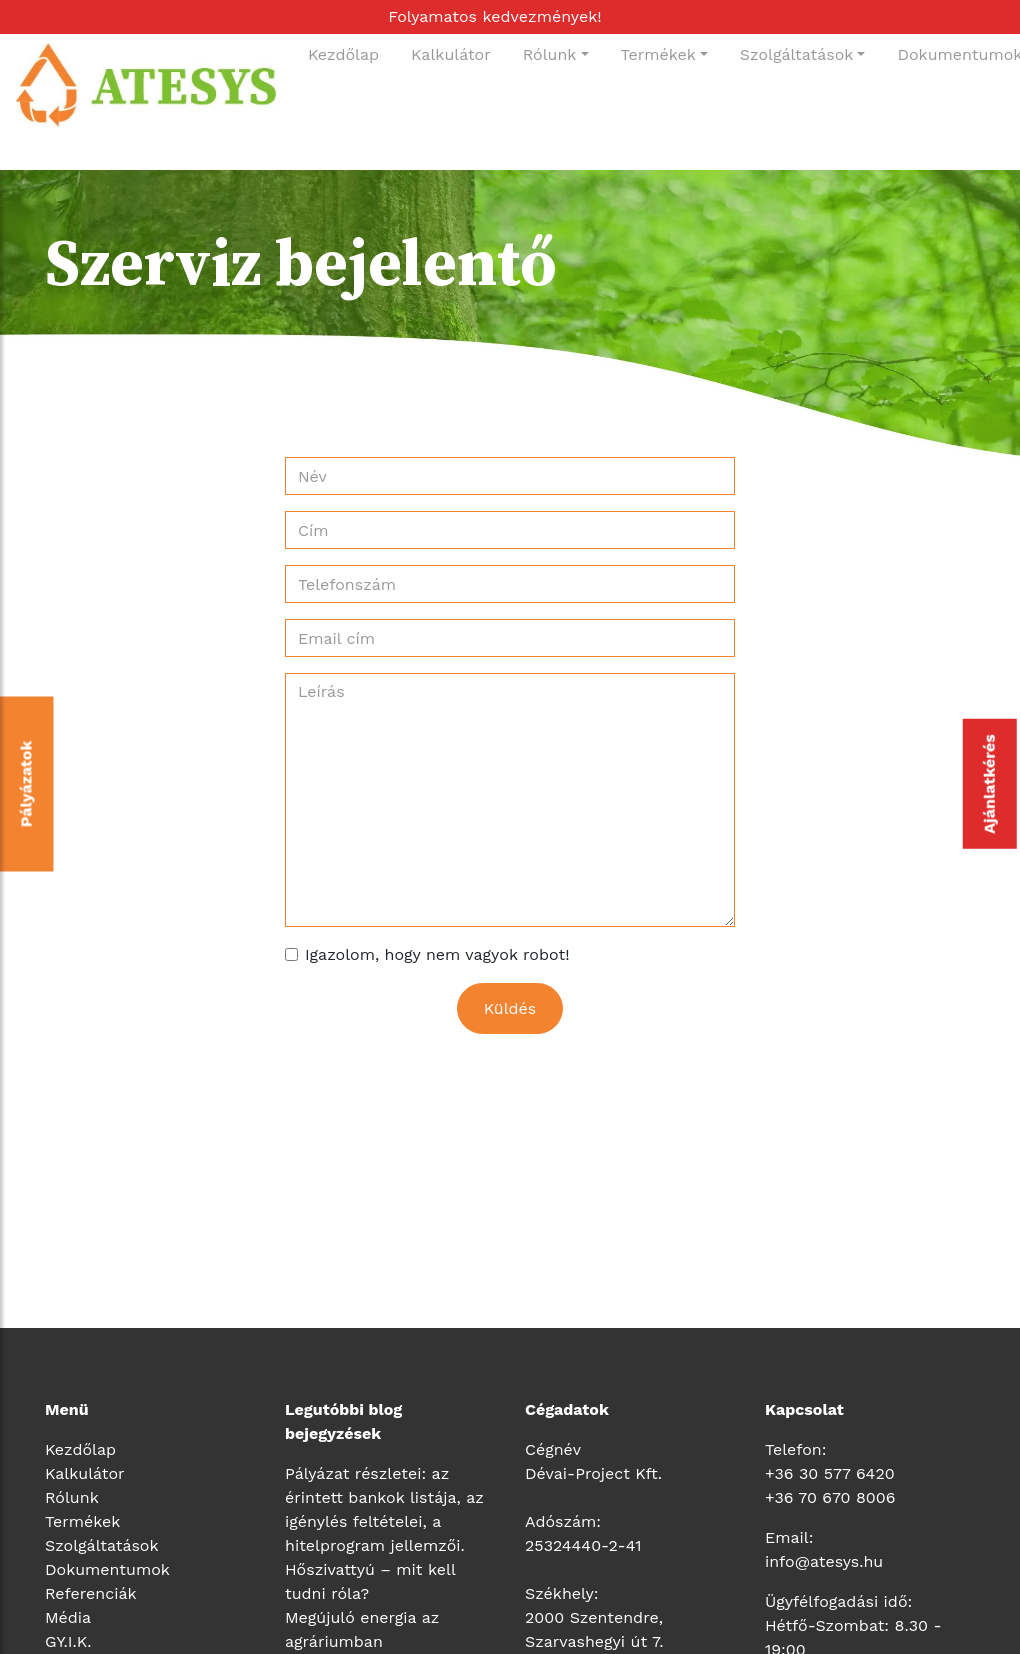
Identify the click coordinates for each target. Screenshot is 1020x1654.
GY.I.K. (68, 1641)
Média (68, 1617)
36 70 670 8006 (834, 1497)
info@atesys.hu (824, 1561)
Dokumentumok (107, 1569)
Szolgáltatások (797, 54)
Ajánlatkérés (989, 784)
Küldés (510, 1008)
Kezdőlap (343, 54)
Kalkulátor (451, 54)
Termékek (658, 54)
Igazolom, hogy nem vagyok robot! (437, 954)
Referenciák (91, 1593)
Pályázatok (26, 784)
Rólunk (550, 54)
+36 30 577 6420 (830, 1473)
